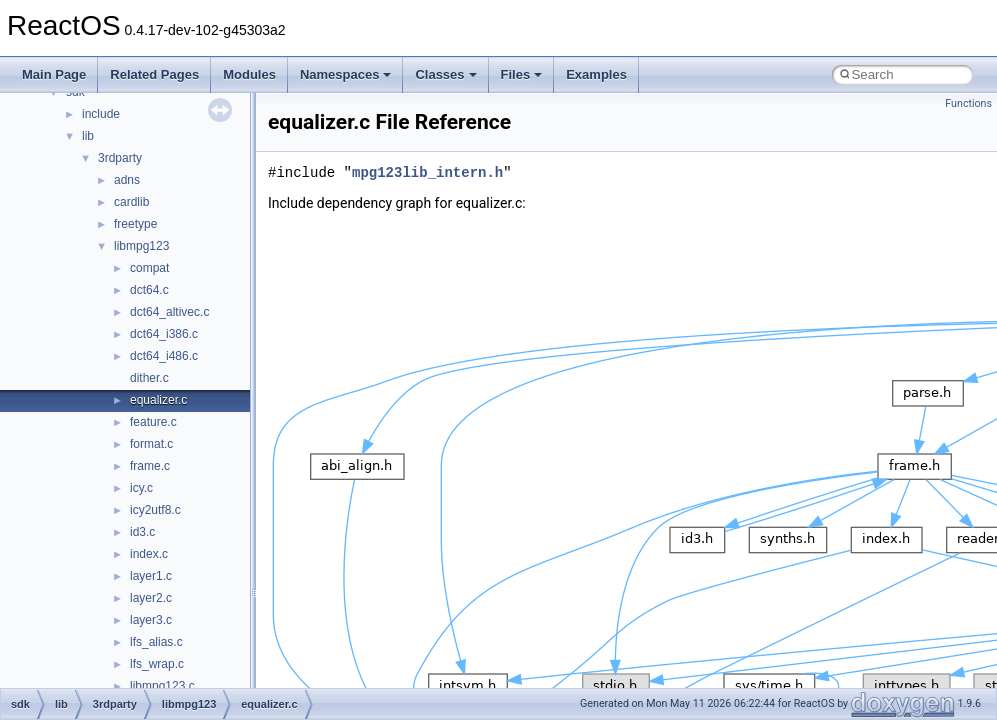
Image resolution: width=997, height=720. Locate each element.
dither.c (149, 378)
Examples (596, 74)
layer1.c (151, 576)
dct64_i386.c (164, 334)
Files (522, 74)
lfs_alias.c (156, 642)
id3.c (142, 532)
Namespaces (346, 74)
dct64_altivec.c (169, 312)
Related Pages (154, 74)
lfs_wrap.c (157, 664)
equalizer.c (158, 400)
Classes (445, 74)
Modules (249, 74)
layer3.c (151, 620)
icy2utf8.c (155, 510)
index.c (149, 554)
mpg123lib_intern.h (427, 172)
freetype (135, 224)
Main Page (54, 74)
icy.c (141, 488)
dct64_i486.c (164, 356)
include (101, 114)
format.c (151, 444)
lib (88, 136)
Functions (968, 103)
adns (127, 180)
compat (149, 268)
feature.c (153, 422)
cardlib (131, 202)
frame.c (150, 466)
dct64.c (149, 290)
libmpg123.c (162, 686)
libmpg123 (141, 246)
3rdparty (120, 158)
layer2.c (151, 598)
